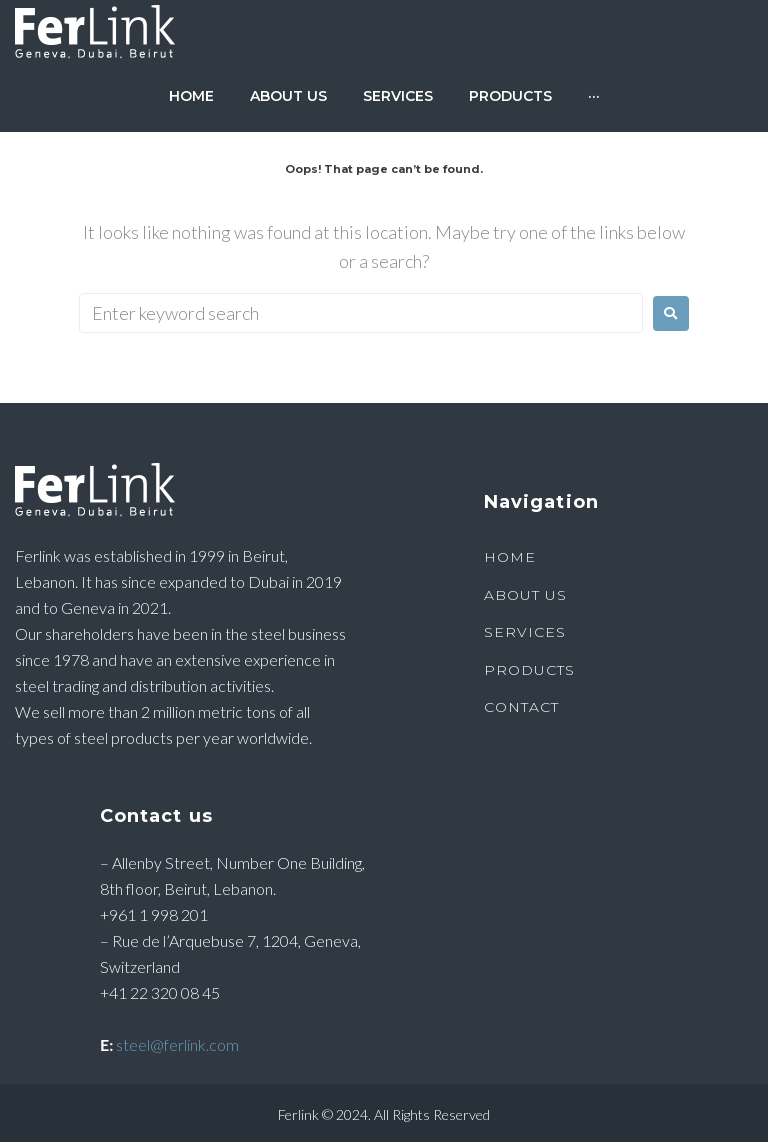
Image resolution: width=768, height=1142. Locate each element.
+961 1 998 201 (154, 914)
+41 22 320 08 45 (160, 992)
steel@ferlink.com (177, 1044)
